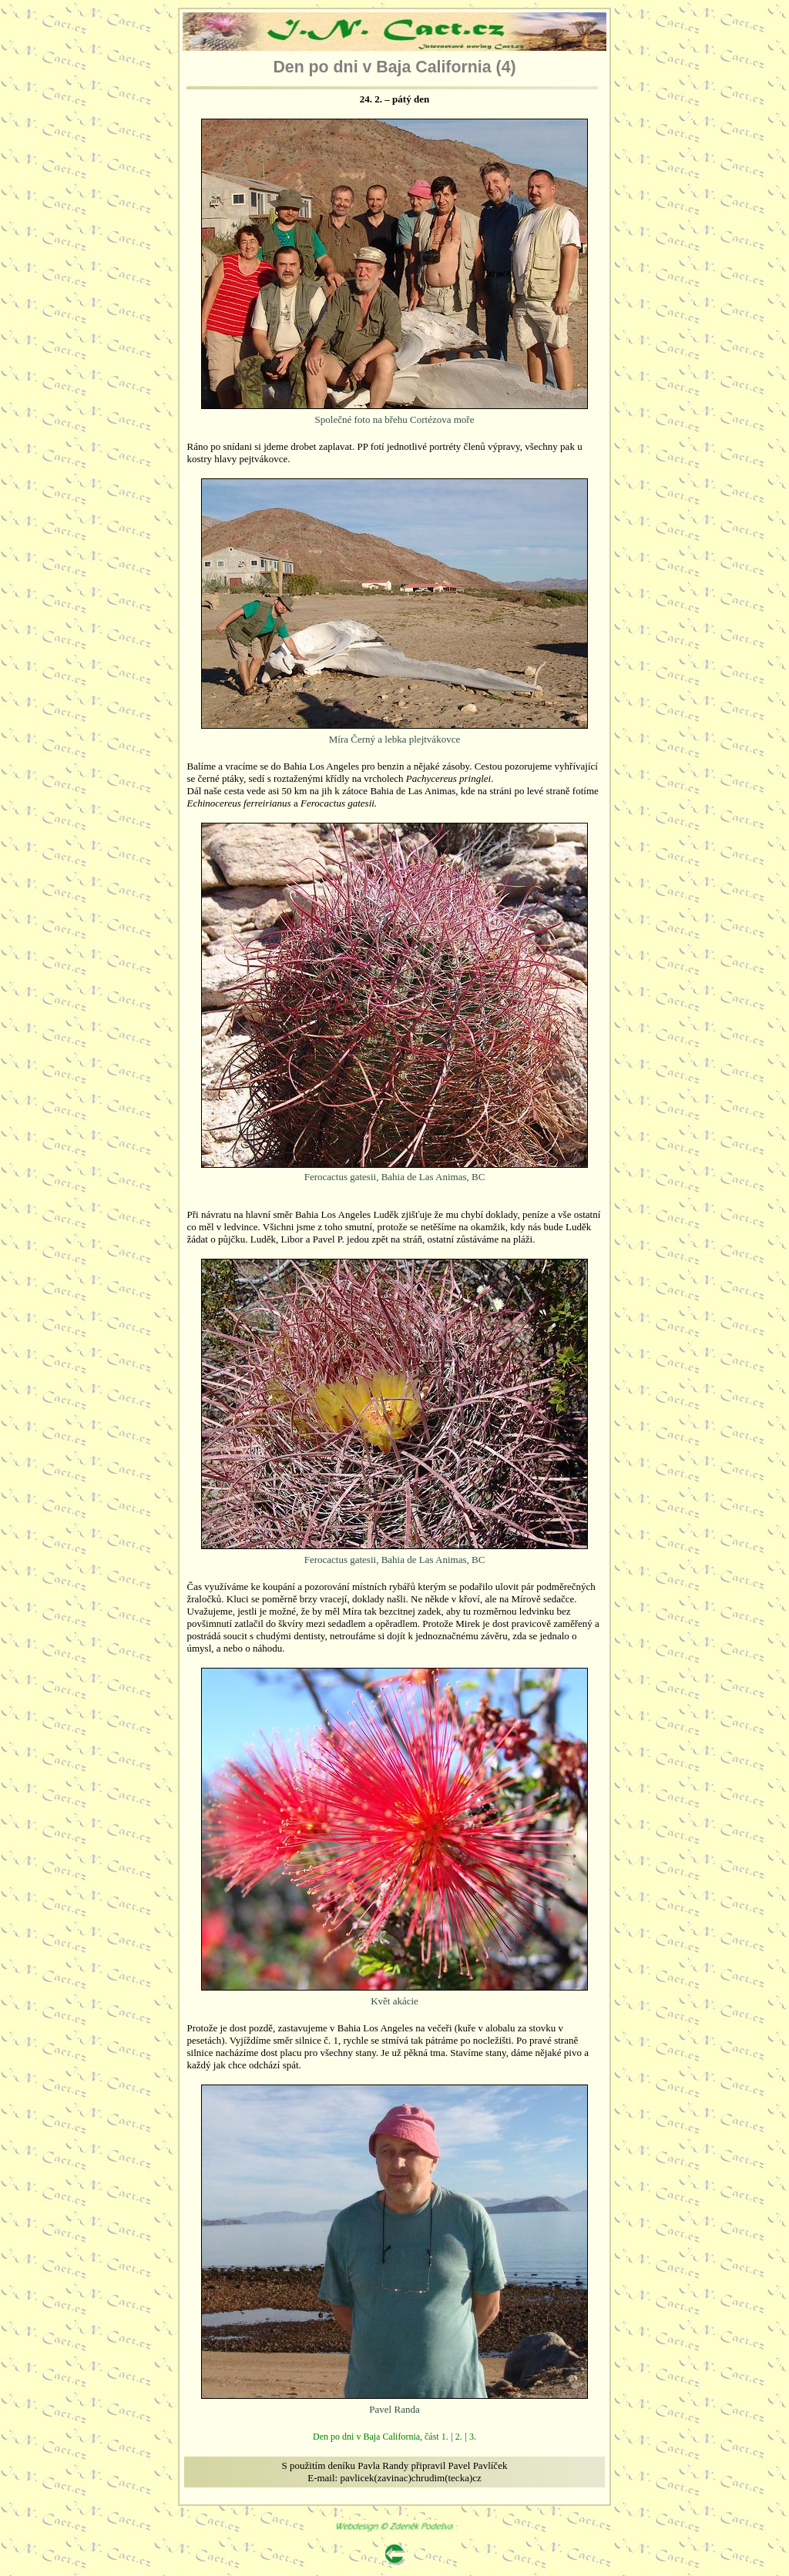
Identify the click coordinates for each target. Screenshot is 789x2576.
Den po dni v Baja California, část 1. (380, 2436)
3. (472, 2436)
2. (458, 2436)
